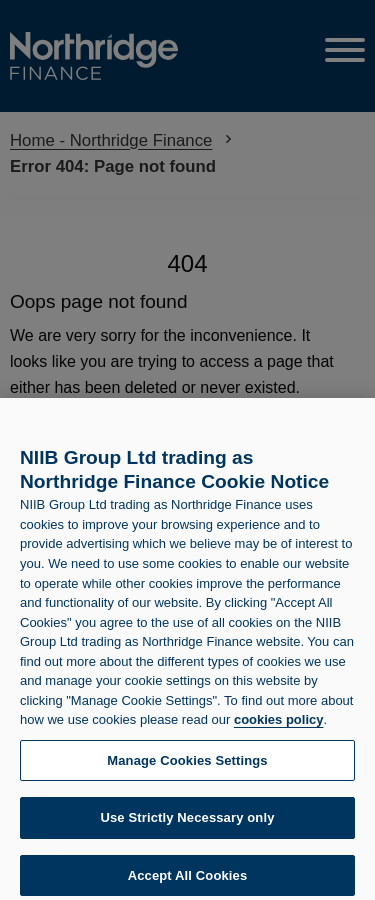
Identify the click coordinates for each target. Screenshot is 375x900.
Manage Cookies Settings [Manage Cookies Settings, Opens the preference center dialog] (187, 765)
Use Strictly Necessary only (187, 823)
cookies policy (279, 725)
